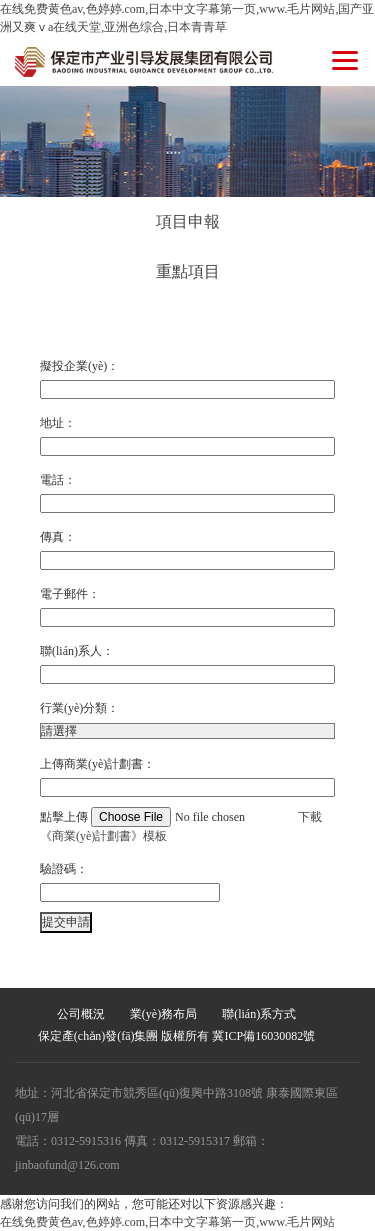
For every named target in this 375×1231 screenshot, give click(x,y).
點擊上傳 (169, 817)
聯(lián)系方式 (259, 1014)
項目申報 (188, 221)
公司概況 (81, 1014)
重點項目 (188, 271)
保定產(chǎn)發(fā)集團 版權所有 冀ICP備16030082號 (176, 1036)
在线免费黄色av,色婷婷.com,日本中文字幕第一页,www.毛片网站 (167, 1222)
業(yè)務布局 (163, 1014)
